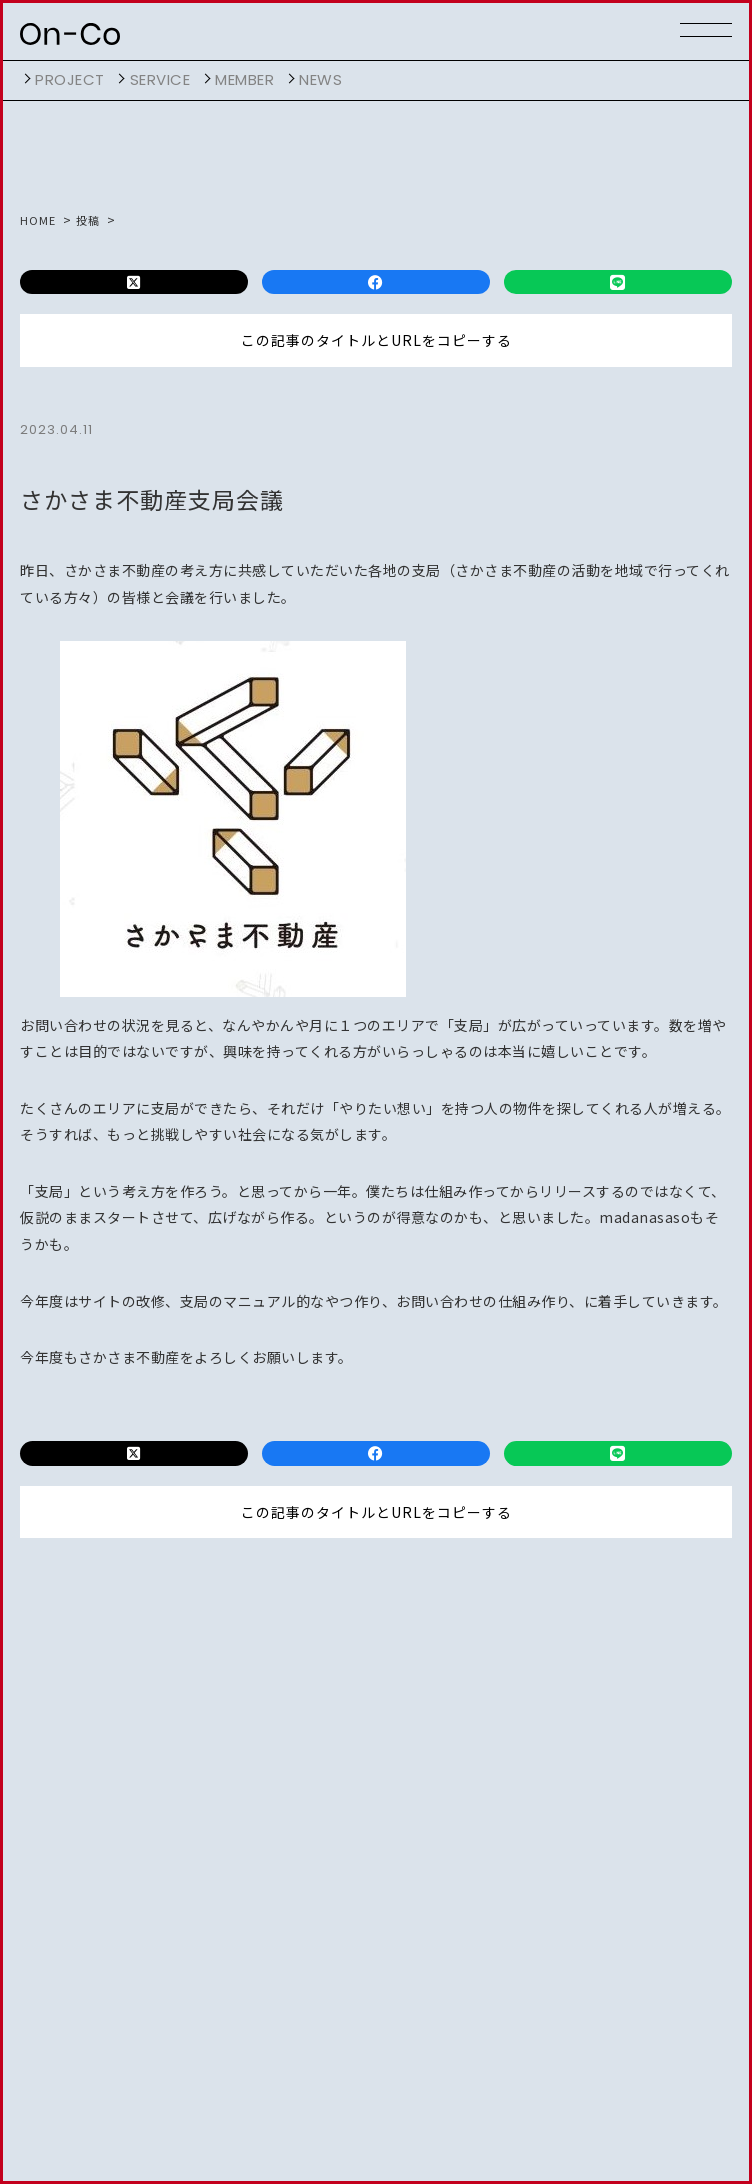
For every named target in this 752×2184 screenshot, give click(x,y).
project (70, 79)
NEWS (320, 79)
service (160, 79)
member (244, 79)
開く (25, 79)
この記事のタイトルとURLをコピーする (376, 341)
